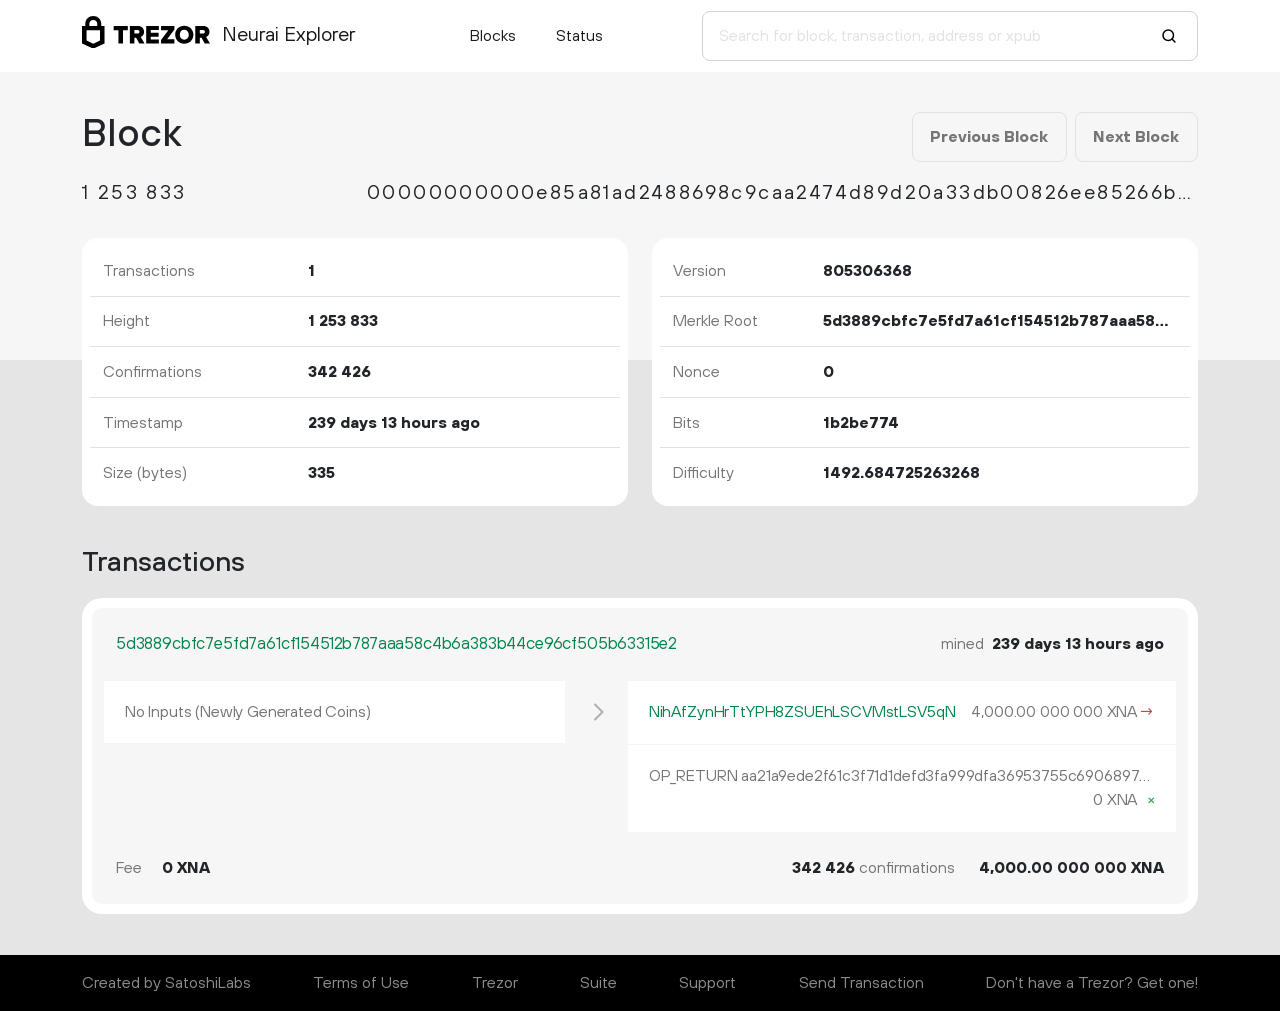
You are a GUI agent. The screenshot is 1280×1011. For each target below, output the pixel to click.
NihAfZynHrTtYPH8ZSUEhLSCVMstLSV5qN (802, 712)
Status (579, 36)
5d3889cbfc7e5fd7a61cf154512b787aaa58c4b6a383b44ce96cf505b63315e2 (396, 644)
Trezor (495, 983)
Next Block (1136, 137)
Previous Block (989, 137)
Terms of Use (361, 983)
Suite (598, 983)
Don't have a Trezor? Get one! (1092, 983)
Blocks (493, 36)
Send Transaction (861, 983)
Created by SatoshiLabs (166, 983)
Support (707, 983)
